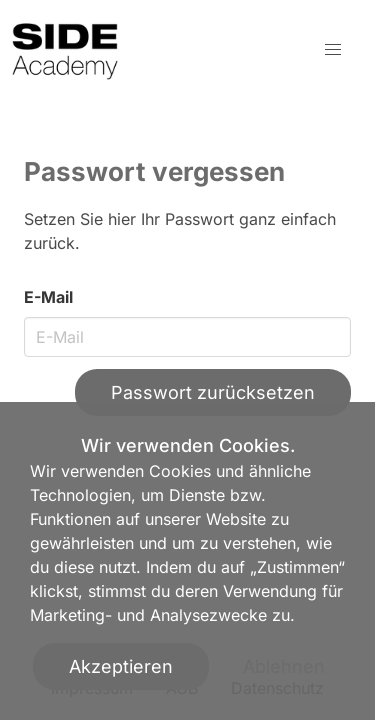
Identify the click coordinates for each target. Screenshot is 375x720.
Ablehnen (284, 666)
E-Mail (48, 297)
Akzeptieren (121, 666)
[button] (333, 50)
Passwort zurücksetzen (213, 392)
